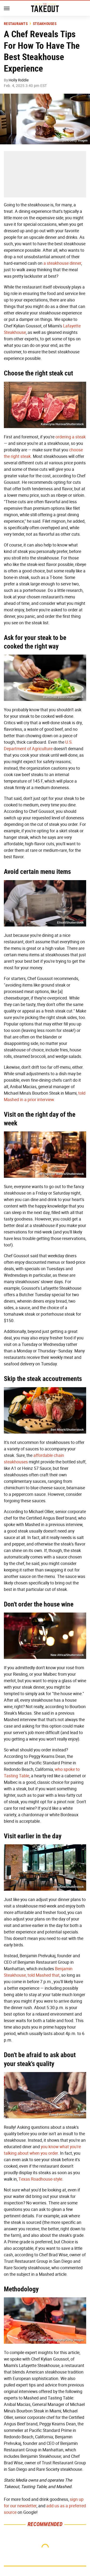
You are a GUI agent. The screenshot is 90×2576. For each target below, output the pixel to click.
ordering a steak (70, 437)
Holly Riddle (19, 80)
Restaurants (16, 24)
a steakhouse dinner (62, 263)
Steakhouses (44, 24)
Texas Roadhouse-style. (40, 2179)
